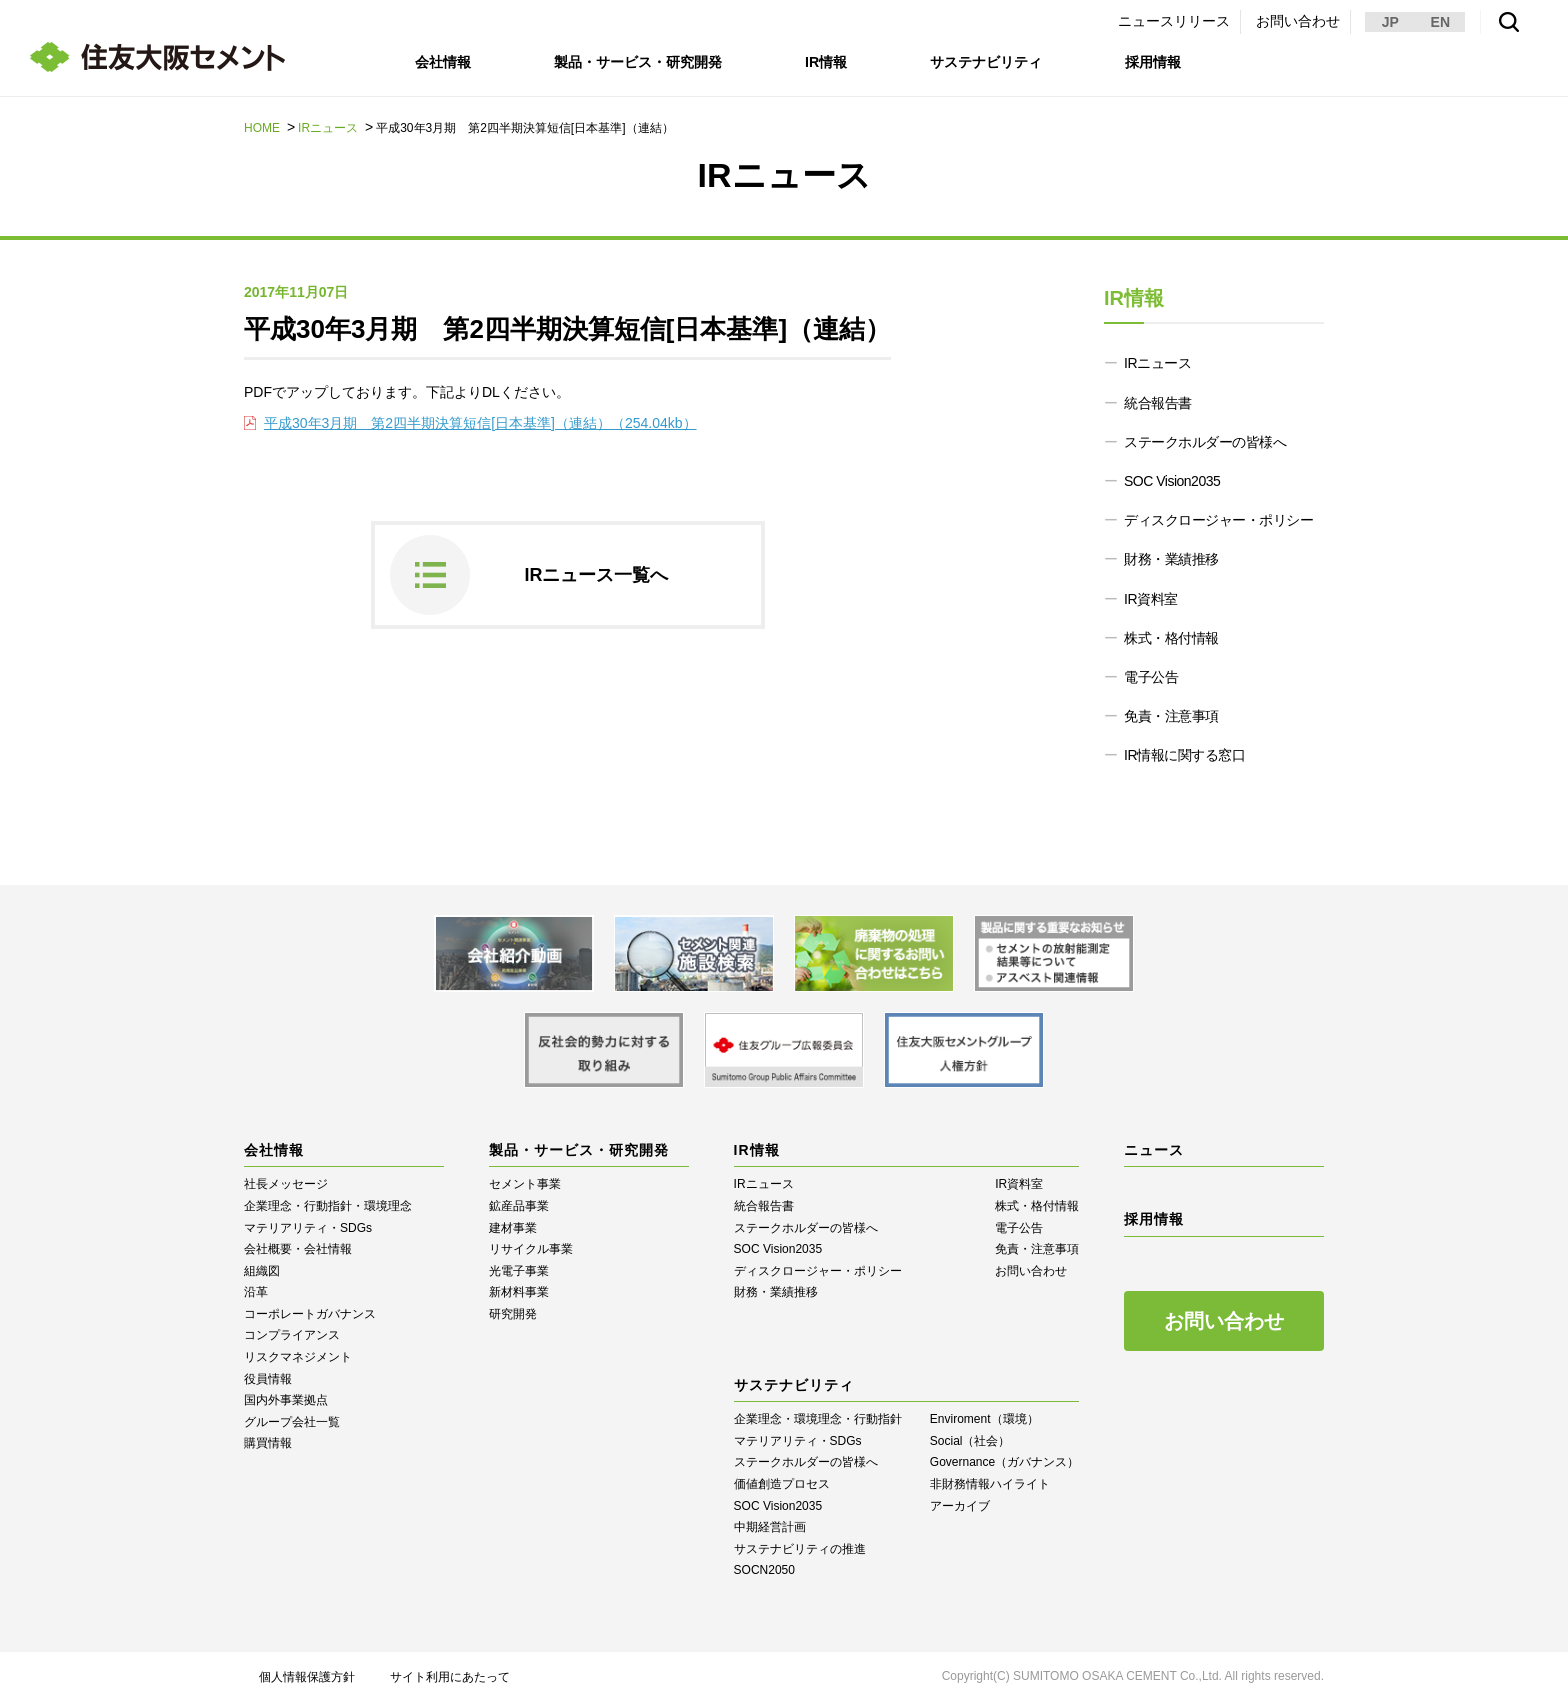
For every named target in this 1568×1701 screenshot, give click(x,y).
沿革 (256, 1292)
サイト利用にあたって (450, 1677)
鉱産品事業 (519, 1206)
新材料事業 (519, 1292)
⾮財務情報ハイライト (990, 1484)
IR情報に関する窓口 (1184, 755)
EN (1440, 22)
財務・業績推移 (1171, 559)
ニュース (1154, 1150)
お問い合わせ (1298, 21)
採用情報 (1156, 62)
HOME (262, 128)
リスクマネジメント (298, 1357)
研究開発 (513, 1314)
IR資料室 (1151, 599)
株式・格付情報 (1171, 638)
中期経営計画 (770, 1527)
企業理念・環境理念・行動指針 (818, 1419)
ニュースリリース (1174, 21)
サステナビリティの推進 (800, 1549)
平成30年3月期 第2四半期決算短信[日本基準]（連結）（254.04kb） (480, 423)
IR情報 (827, 62)
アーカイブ (960, 1506)
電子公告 (1151, 677)
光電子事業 (519, 1271)
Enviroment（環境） (984, 1419)
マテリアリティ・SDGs (308, 1228)
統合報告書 (1158, 403)
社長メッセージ (286, 1184)
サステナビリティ (988, 62)
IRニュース (328, 128)
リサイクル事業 (531, 1249)
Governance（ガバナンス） (1004, 1462)
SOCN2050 (764, 1570)
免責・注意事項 (1171, 716)
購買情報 (268, 1443)
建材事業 (513, 1228)
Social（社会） (970, 1441)
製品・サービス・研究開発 (638, 62)
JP (1390, 22)
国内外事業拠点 (286, 1400)
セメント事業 (525, 1184)
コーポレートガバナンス (310, 1314)
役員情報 (268, 1379)
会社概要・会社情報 (298, 1249)
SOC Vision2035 (1172, 481)
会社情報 (443, 62)
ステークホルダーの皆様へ (1205, 442)
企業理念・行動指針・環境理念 (328, 1206)
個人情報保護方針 (307, 1677)
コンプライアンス (292, 1335)
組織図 (262, 1271)
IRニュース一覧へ (597, 575)
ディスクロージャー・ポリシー (1218, 520)
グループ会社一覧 (292, 1422)
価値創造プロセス (782, 1484)
